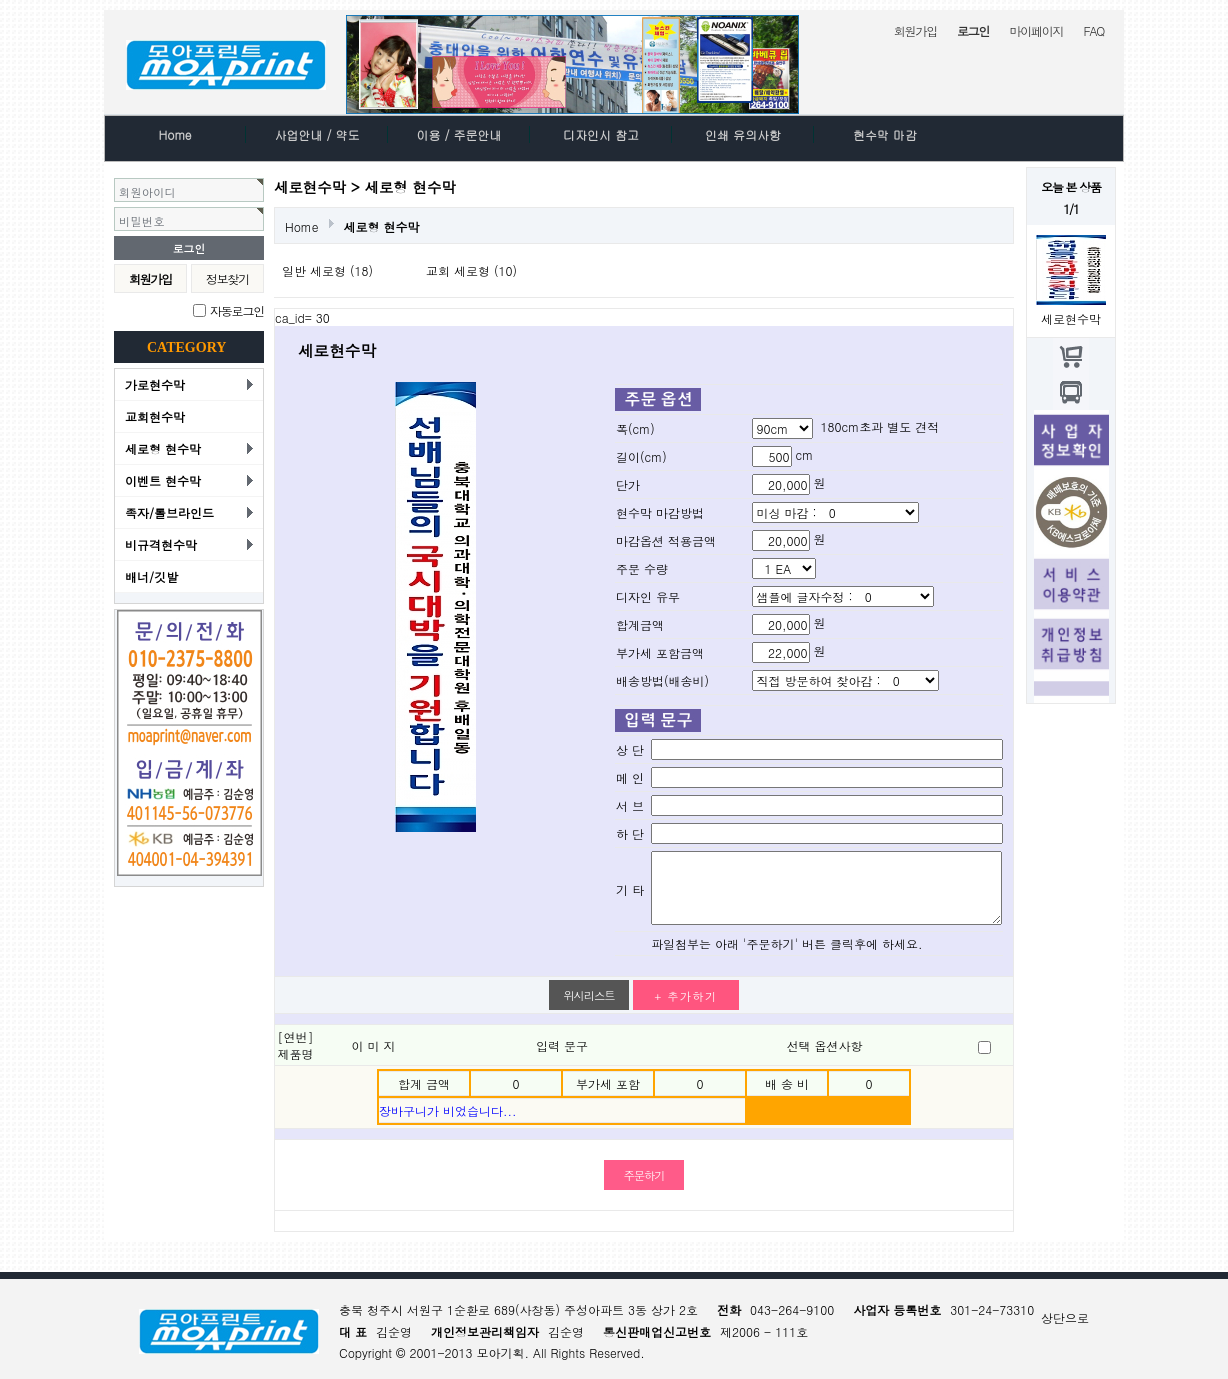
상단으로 (1065, 1317)
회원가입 (915, 30)
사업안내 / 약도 (317, 134)
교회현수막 (155, 416)
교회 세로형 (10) (471, 270)
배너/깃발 (151, 576)
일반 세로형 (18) (327, 270)
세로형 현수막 (163, 448)
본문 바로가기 (0, 0)
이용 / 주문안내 (459, 134)
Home (174, 134)
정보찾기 (227, 278)
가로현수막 (155, 384)
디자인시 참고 (601, 134)
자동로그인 (237, 310)
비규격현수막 (161, 544)
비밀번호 (142, 221)
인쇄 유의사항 (743, 134)
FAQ (1093, 30)
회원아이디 (147, 192)
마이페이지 (1036, 30)
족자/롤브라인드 (169, 512)
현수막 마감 (885, 134)
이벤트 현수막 (163, 480)
